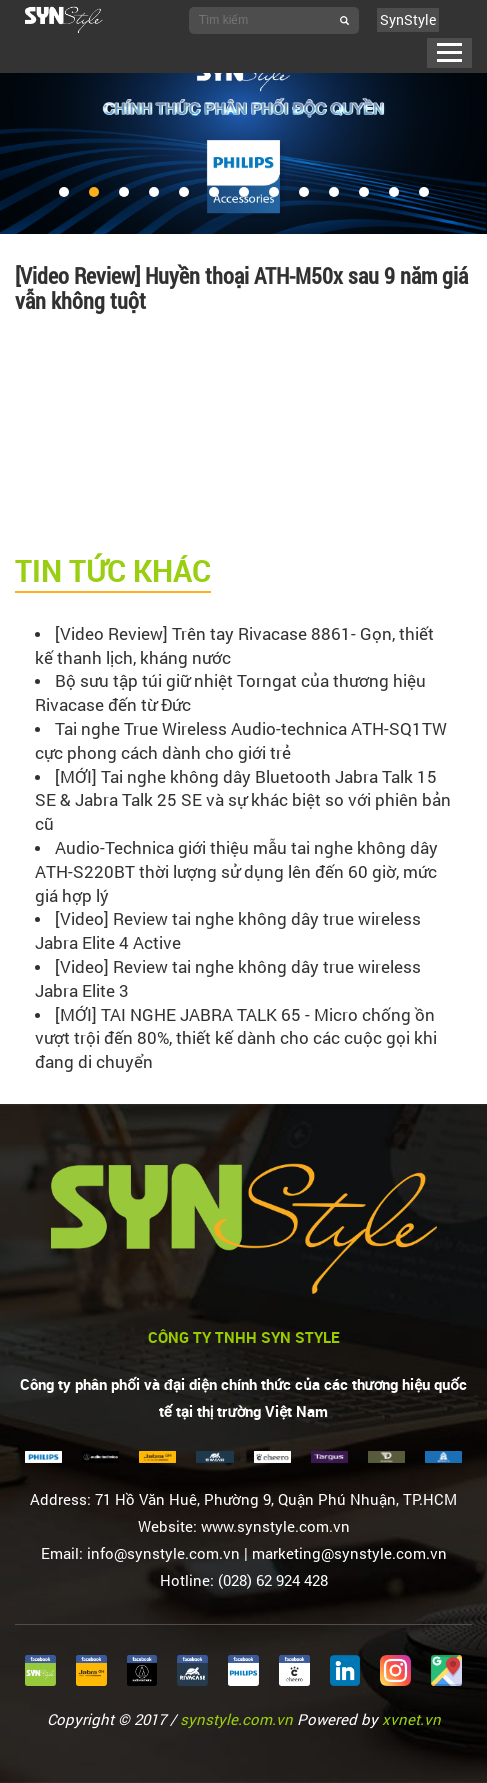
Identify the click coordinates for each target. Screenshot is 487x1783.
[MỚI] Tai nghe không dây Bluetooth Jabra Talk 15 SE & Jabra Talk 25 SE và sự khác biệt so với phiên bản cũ (243, 800)
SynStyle (408, 19)
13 (424, 192)
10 (334, 192)
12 (394, 192)
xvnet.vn (411, 1719)
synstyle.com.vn (236, 1719)
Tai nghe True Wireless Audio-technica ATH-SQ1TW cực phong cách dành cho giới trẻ (241, 740)
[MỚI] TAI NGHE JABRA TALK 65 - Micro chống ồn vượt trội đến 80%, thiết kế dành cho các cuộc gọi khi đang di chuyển (236, 1038)
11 (364, 192)
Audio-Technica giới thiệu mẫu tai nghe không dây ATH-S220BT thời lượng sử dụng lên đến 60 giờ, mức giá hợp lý (236, 871)
